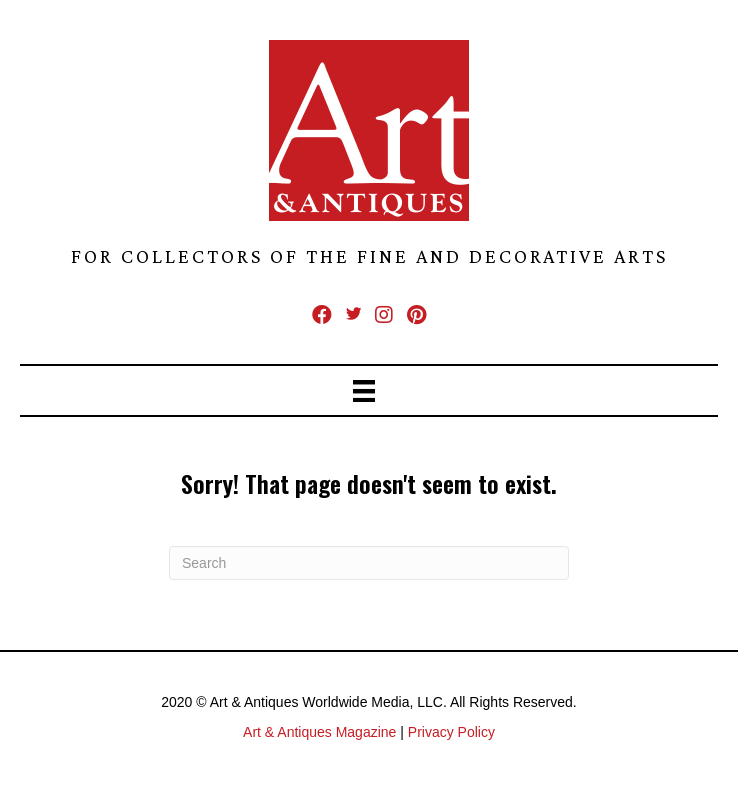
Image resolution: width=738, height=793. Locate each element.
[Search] (369, 563)
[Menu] (369, 390)
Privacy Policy (451, 732)
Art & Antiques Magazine (319, 732)
